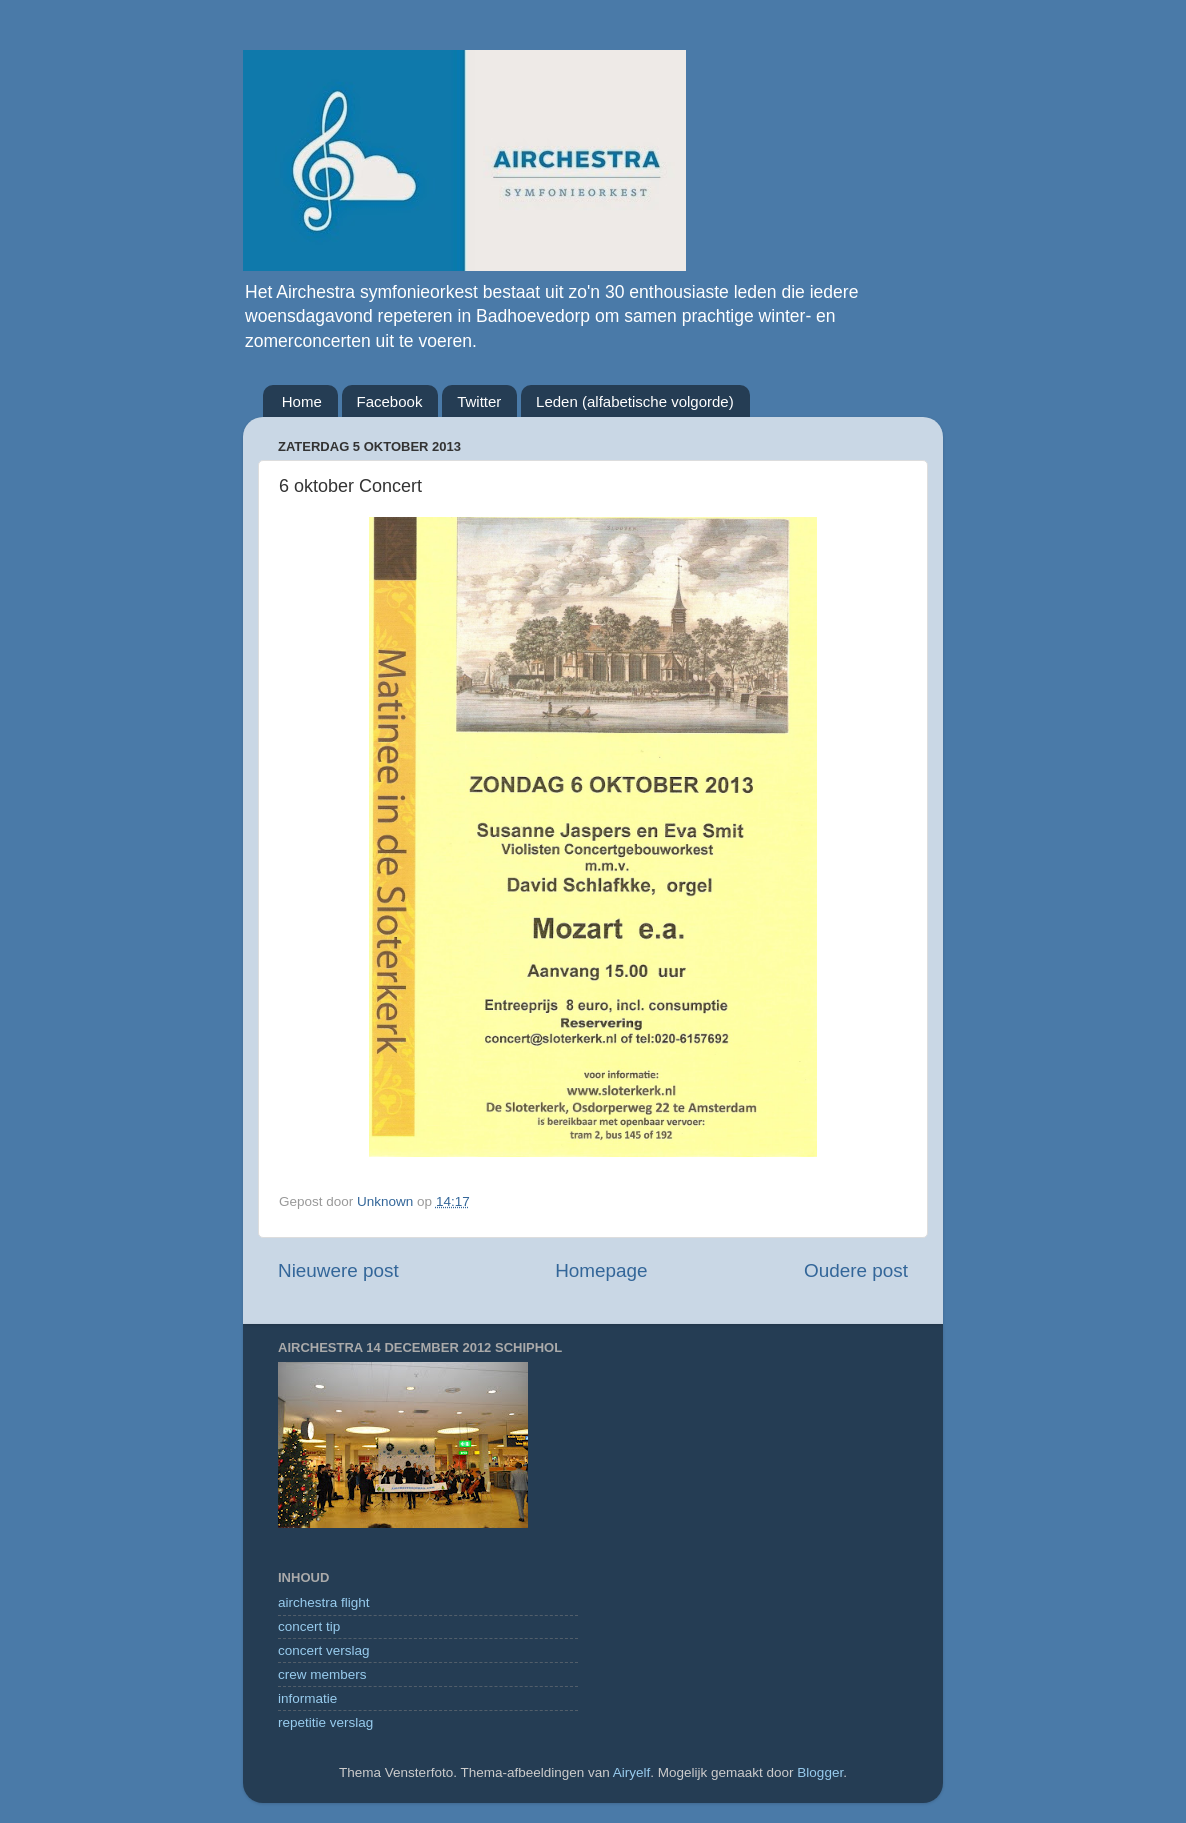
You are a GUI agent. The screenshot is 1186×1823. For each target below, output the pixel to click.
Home (302, 401)
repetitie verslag (325, 1722)
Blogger (820, 1772)
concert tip (309, 1626)
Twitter (479, 401)
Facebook (390, 401)
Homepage (601, 1270)
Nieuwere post (338, 1270)
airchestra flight (324, 1602)
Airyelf (632, 1772)
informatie (307, 1698)
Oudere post (856, 1270)
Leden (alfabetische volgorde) (635, 401)
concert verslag (324, 1650)
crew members (322, 1674)
